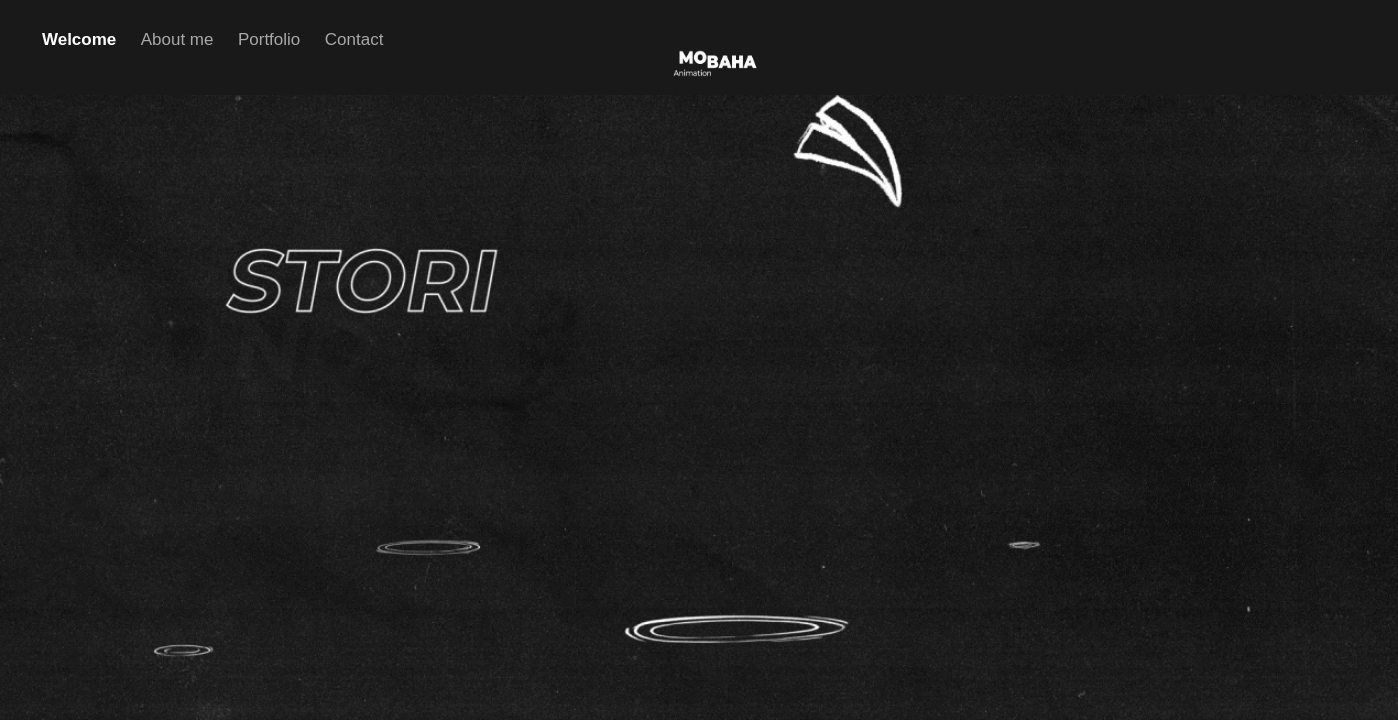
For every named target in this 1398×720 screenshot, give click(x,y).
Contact (354, 39)
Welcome (79, 39)
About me (177, 39)
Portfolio (269, 39)
